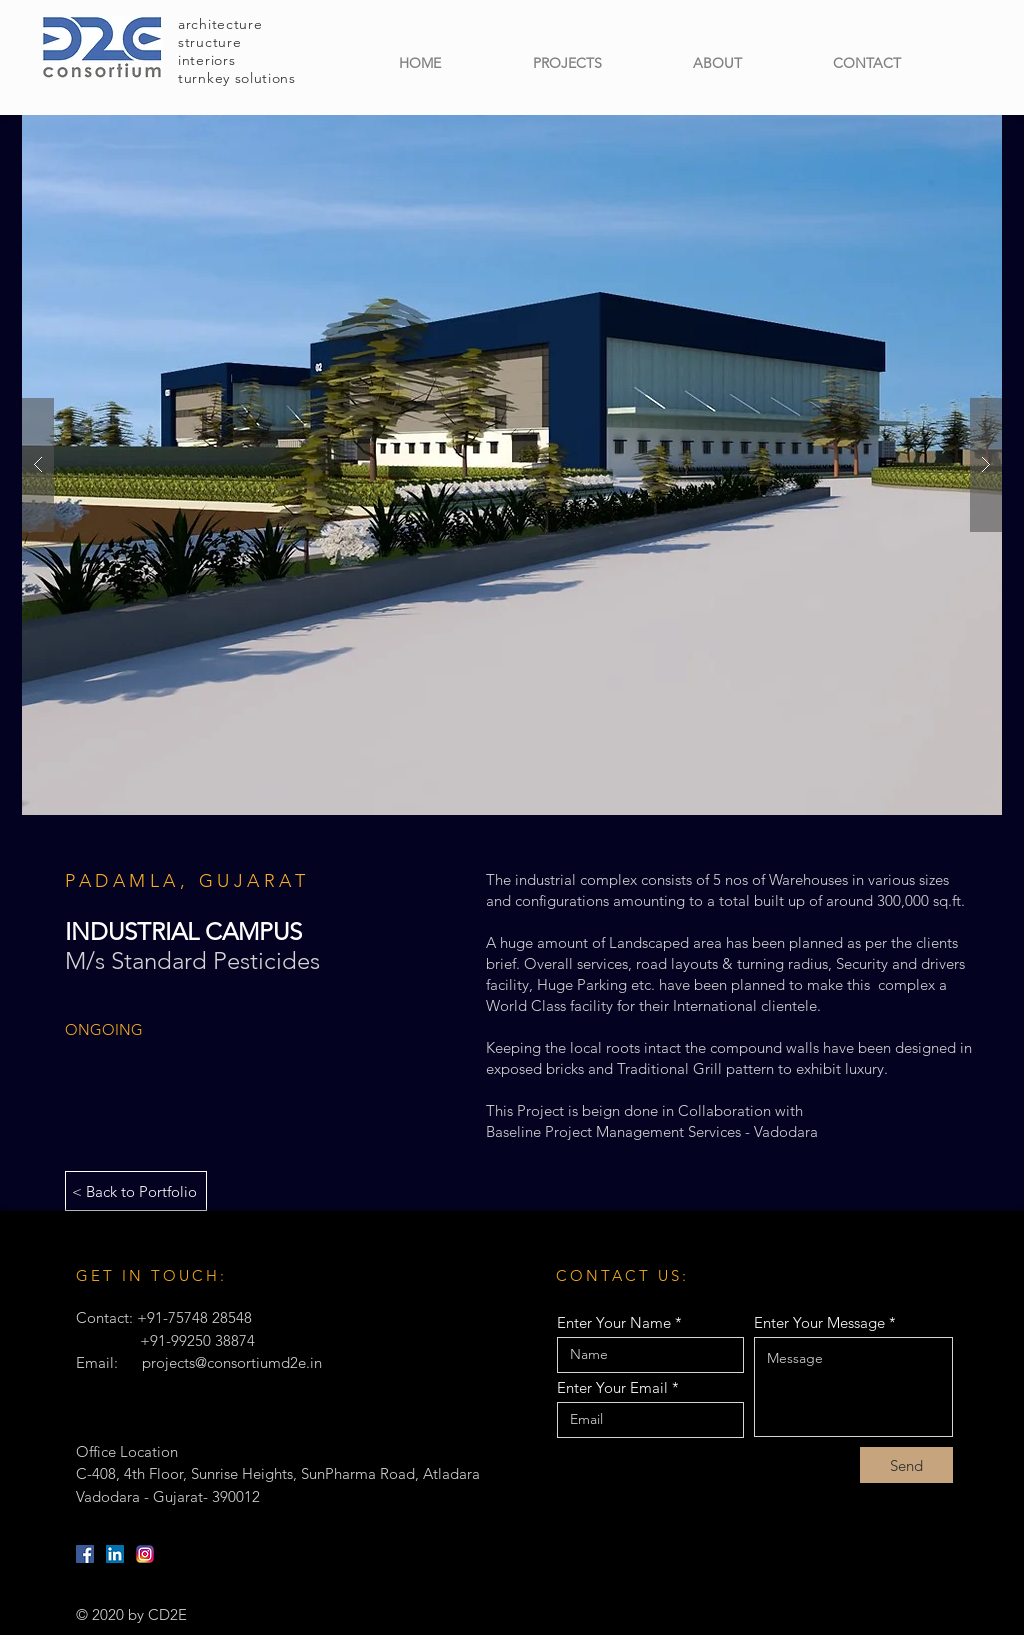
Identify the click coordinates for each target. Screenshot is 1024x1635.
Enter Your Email (612, 1387)
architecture (220, 24)
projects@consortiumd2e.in (232, 1362)
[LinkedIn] (115, 1554)
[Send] (906, 1465)
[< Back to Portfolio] (136, 1191)
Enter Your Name (614, 1322)
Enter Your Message (819, 1322)
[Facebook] (85, 1554)
